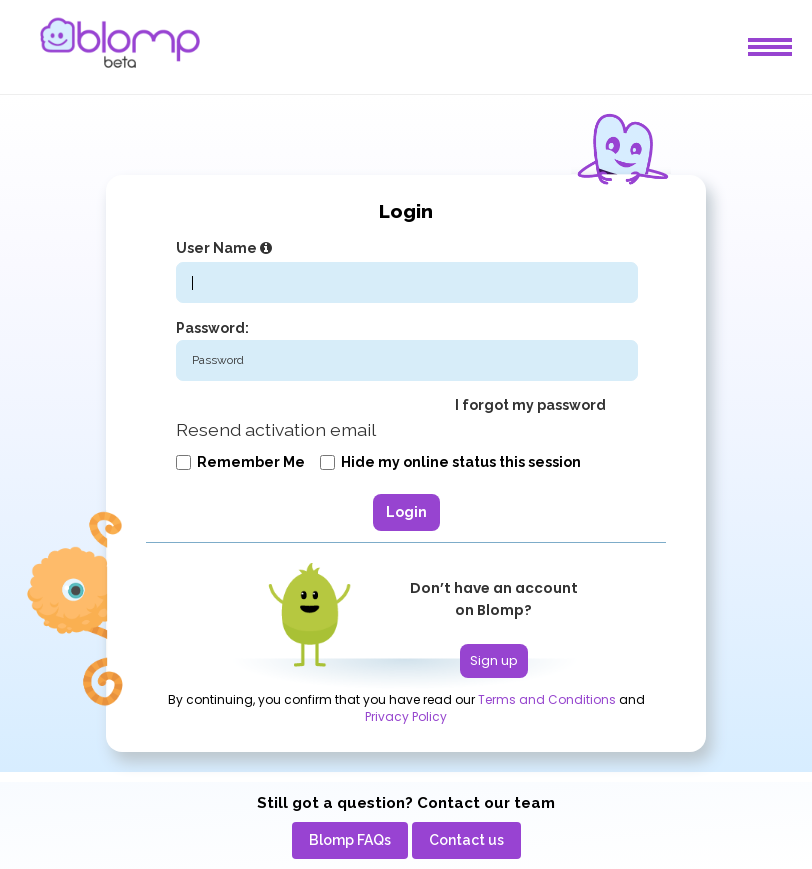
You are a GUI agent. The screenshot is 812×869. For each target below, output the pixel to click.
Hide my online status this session (450, 462)
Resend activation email (276, 429)
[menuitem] (350, 840)
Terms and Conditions (547, 700)
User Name (226, 248)
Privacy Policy (406, 717)
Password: (212, 328)
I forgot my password (530, 405)
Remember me (240, 462)
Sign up (494, 660)
